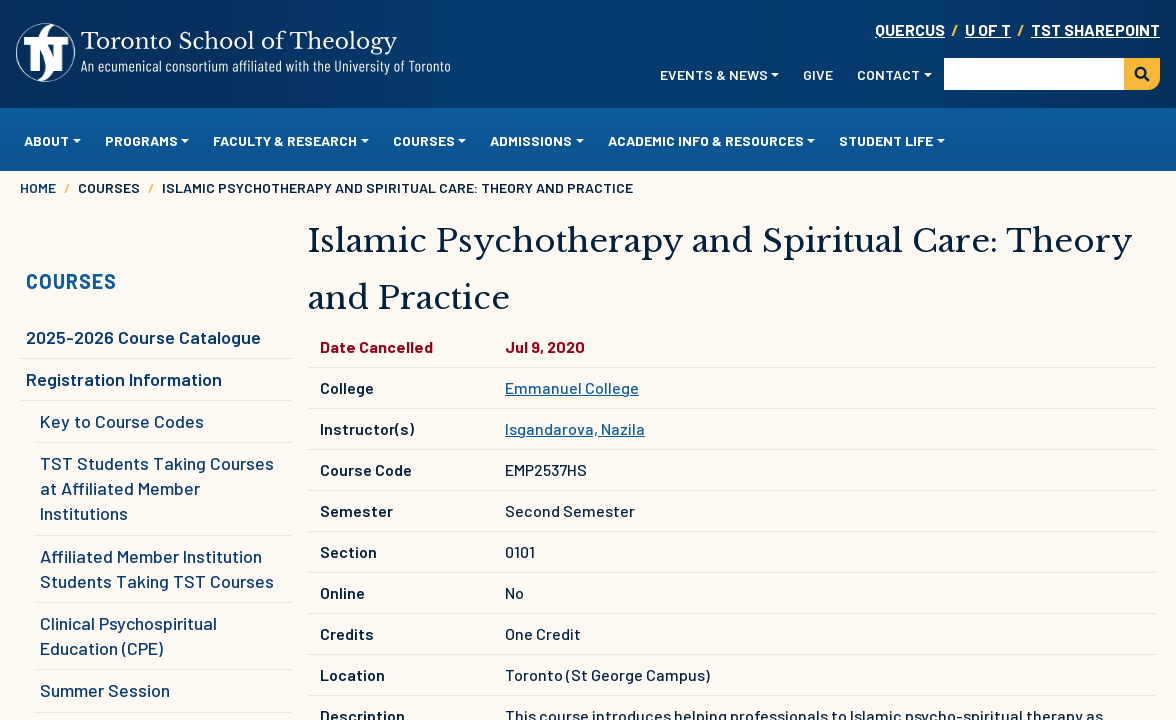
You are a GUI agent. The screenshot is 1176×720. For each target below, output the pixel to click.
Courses (71, 281)
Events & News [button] (714, 74)
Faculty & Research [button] (285, 140)
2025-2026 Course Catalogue (143, 337)
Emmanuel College (572, 387)
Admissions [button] (531, 140)
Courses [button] (424, 140)
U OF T (988, 29)
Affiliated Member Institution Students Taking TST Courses (157, 568)
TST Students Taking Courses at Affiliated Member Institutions (157, 488)
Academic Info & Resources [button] (706, 140)
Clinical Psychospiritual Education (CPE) (128, 635)
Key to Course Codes (122, 421)
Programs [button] (141, 140)
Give (818, 74)
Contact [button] (888, 74)
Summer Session (105, 690)
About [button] (46, 140)
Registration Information (124, 379)
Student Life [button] (886, 140)
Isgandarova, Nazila (575, 428)
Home (38, 187)
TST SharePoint (1095, 29)
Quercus (910, 29)
